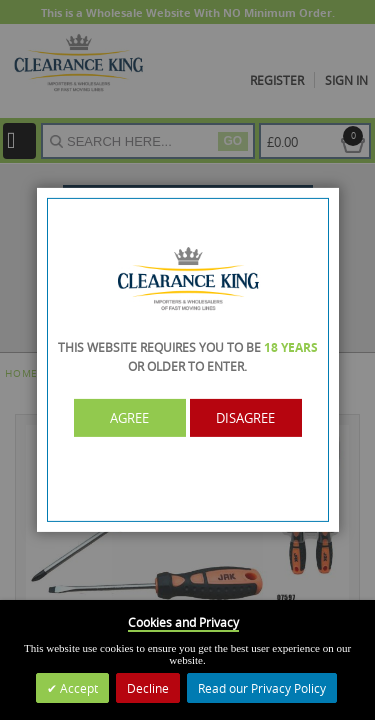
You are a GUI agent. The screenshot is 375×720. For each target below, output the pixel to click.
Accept (77, 688)
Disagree (245, 418)
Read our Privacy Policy (262, 688)
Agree (129, 418)
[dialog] (187, 360)
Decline (148, 688)
